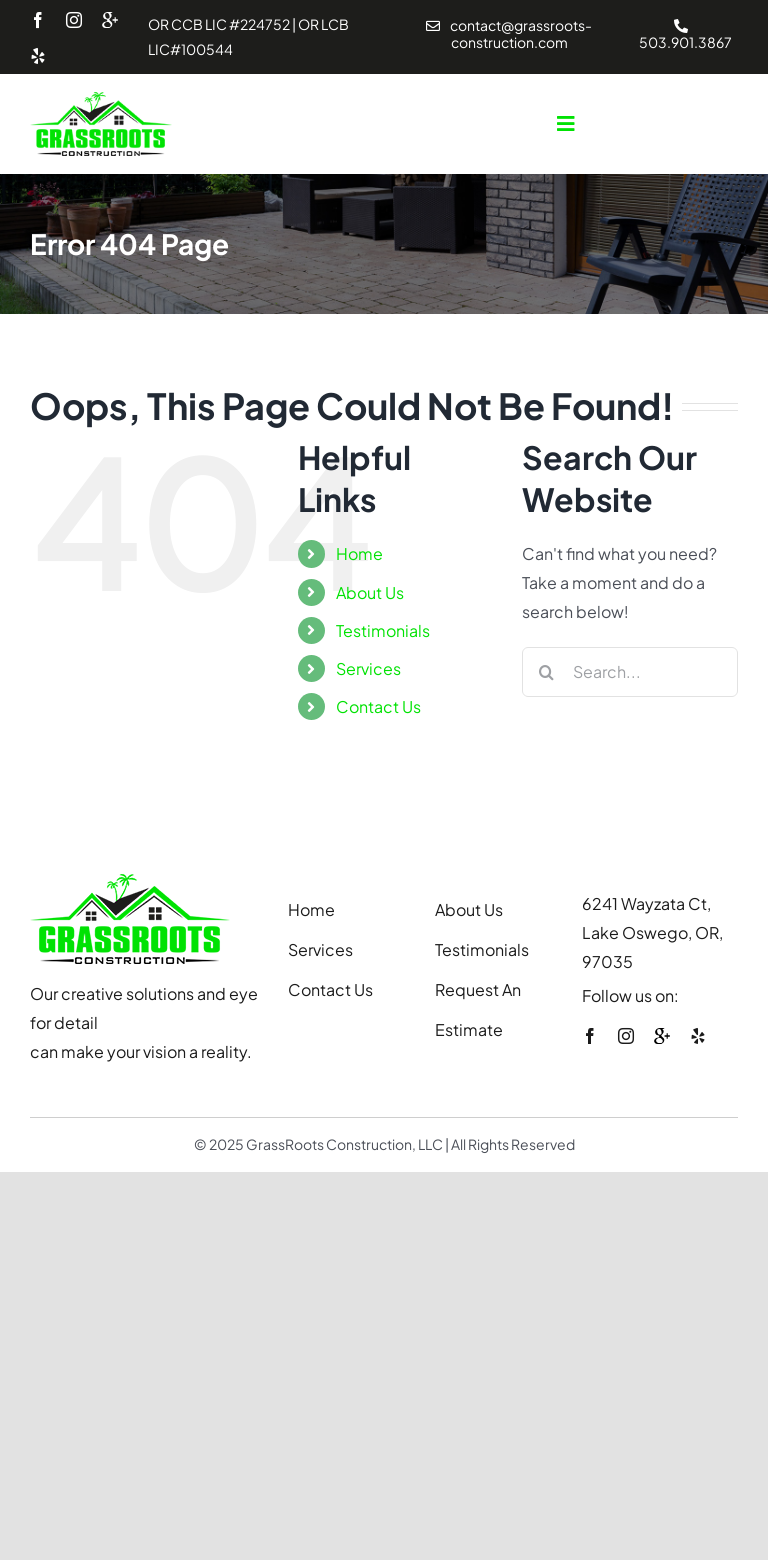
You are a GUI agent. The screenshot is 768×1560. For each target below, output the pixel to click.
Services (368, 668)
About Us (370, 592)
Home (359, 553)
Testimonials (383, 630)
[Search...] (630, 672)
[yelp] (38, 56)
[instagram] (74, 20)
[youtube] (110, 21)
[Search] (547, 672)
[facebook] (38, 20)
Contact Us (378, 706)
